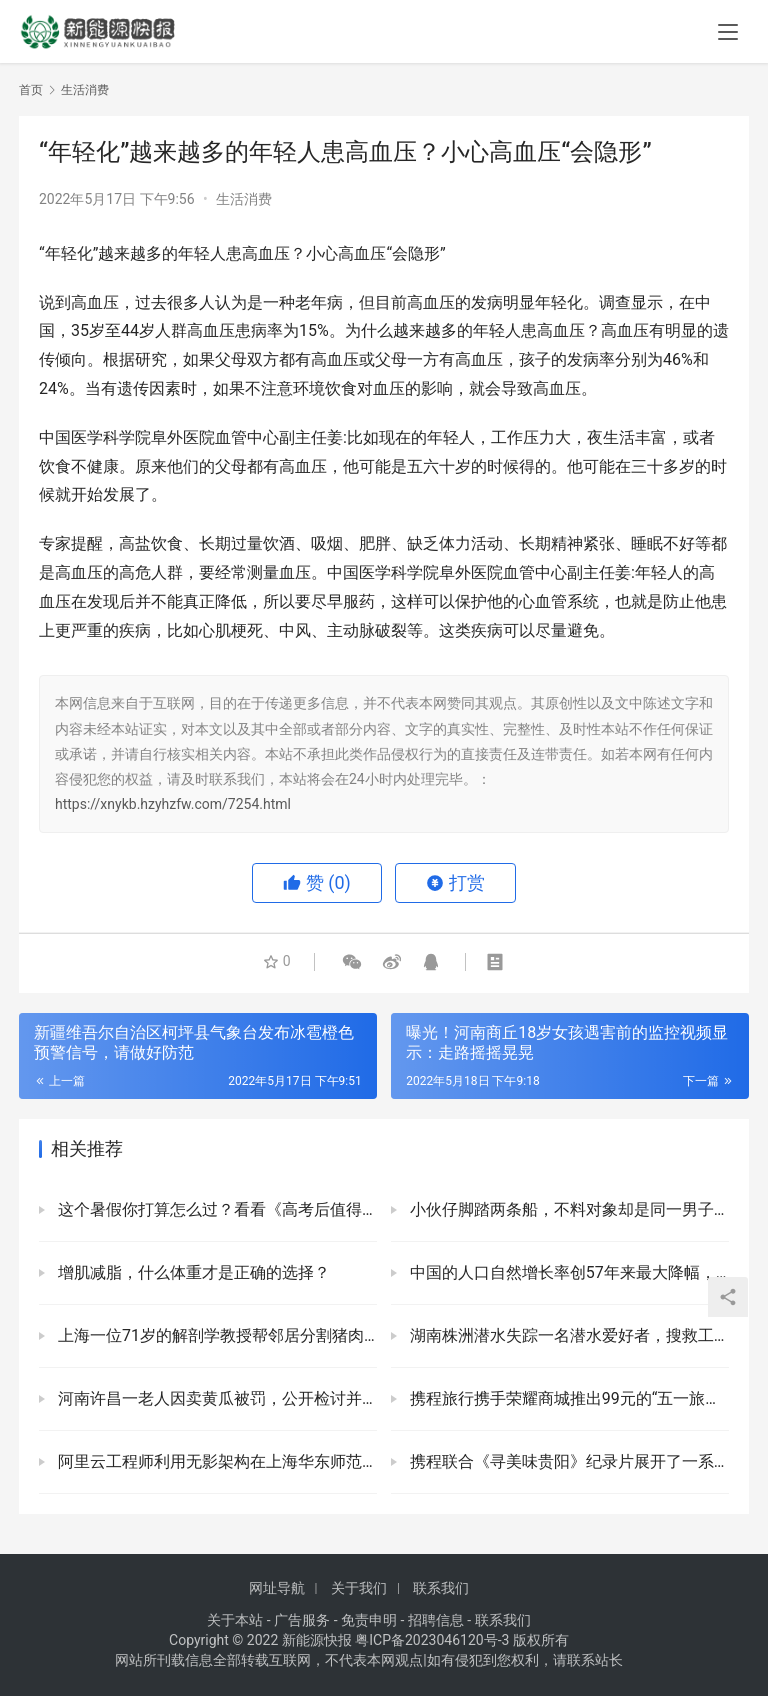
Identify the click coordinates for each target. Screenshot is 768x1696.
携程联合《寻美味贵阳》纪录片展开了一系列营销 (567, 1461)
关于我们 (359, 1588)
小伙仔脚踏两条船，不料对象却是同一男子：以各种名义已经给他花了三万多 (567, 1209)
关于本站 (235, 1620)
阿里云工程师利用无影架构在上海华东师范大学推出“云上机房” (215, 1461)
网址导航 (277, 1588)
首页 (31, 90)
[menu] (728, 32)
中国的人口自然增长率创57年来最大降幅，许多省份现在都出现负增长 (567, 1272)
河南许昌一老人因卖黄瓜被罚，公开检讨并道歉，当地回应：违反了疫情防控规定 (215, 1398)
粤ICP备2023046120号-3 (432, 1640)
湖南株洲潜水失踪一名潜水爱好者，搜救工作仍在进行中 (567, 1335)
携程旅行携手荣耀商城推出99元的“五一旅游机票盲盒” (567, 1398)
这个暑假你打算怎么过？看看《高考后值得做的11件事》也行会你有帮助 (215, 1209)
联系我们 (441, 1588)
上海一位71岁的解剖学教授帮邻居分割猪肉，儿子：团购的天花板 (215, 1335)
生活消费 (244, 199)
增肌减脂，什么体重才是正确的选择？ (192, 1272)
